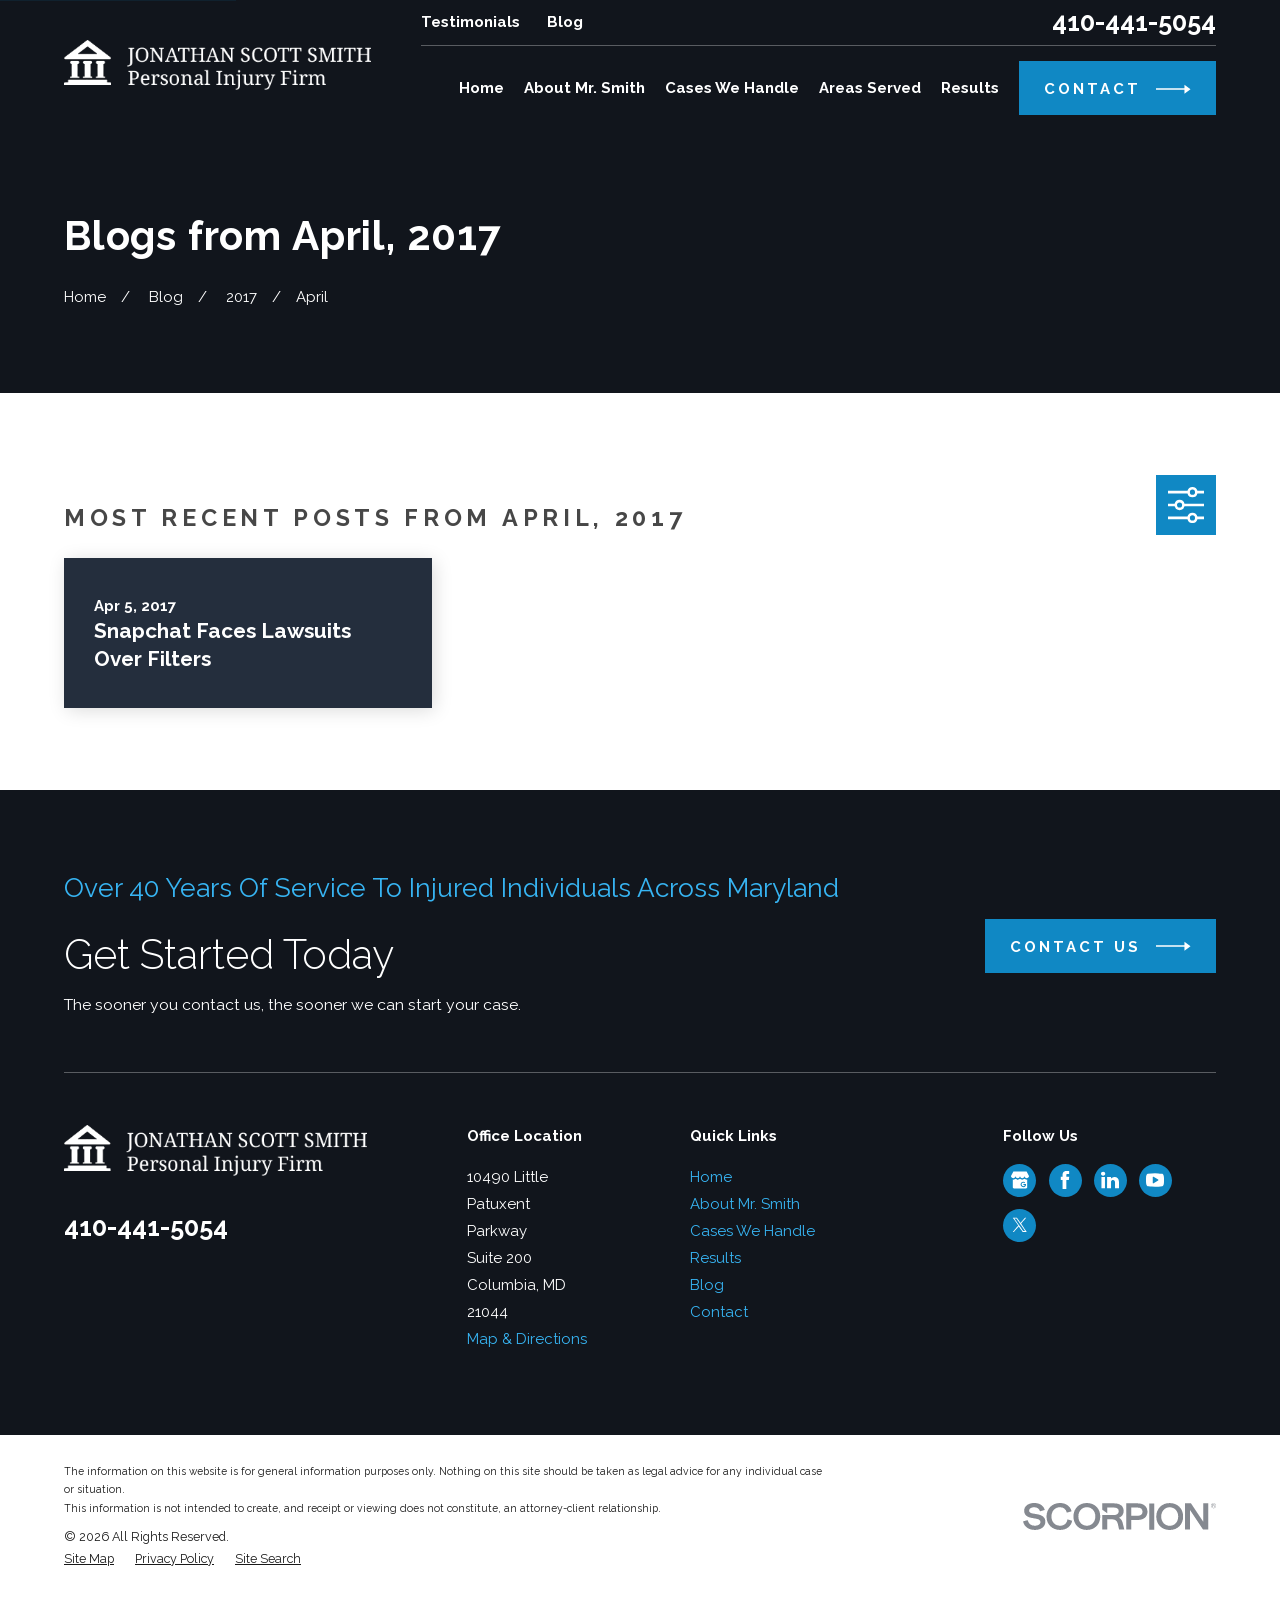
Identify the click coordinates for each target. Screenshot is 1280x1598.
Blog (565, 22)
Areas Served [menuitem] (870, 88)
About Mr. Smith (745, 1204)
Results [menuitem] (970, 88)
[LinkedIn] (1110, 1180)
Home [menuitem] (481, 88)
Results (715, 1258)
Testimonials (470, 22)
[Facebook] (1065, 1180)
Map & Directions (527, 1339)
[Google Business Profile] (1020, 1180)
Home (711, 1177)
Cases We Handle (752, 1231)
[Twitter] (1020, 1225)
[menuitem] (89, 1559)
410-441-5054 (1134, 22)
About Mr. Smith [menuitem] (584, 88)
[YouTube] (1155, 1180)
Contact (719, 1312)
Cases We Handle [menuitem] (732, 88)
